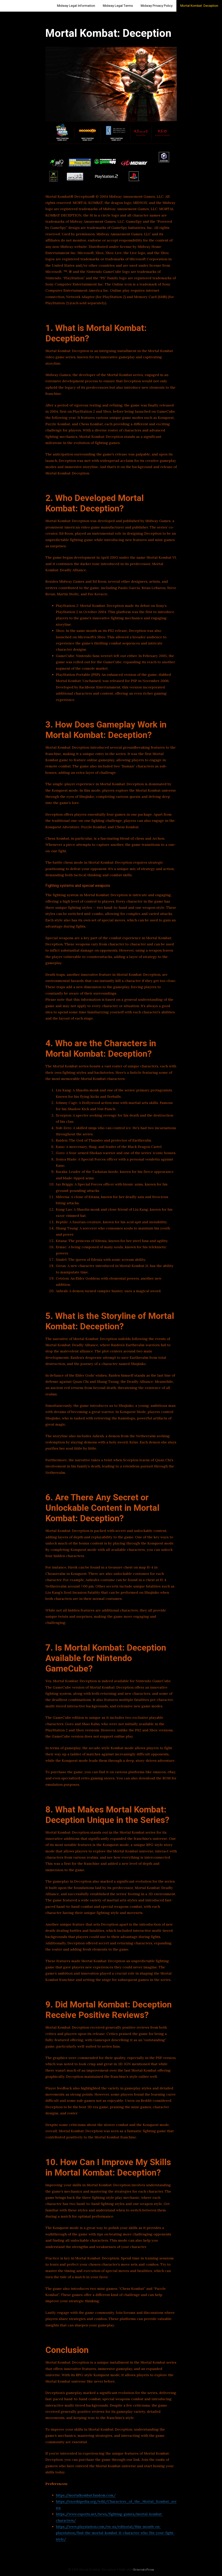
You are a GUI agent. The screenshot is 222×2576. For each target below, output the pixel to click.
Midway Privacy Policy (157, 5)
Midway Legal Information (76, 5)
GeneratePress (143, 2569)
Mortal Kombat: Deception (199, 5)
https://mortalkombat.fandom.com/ (86, 2495)
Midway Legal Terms (118, 5)
